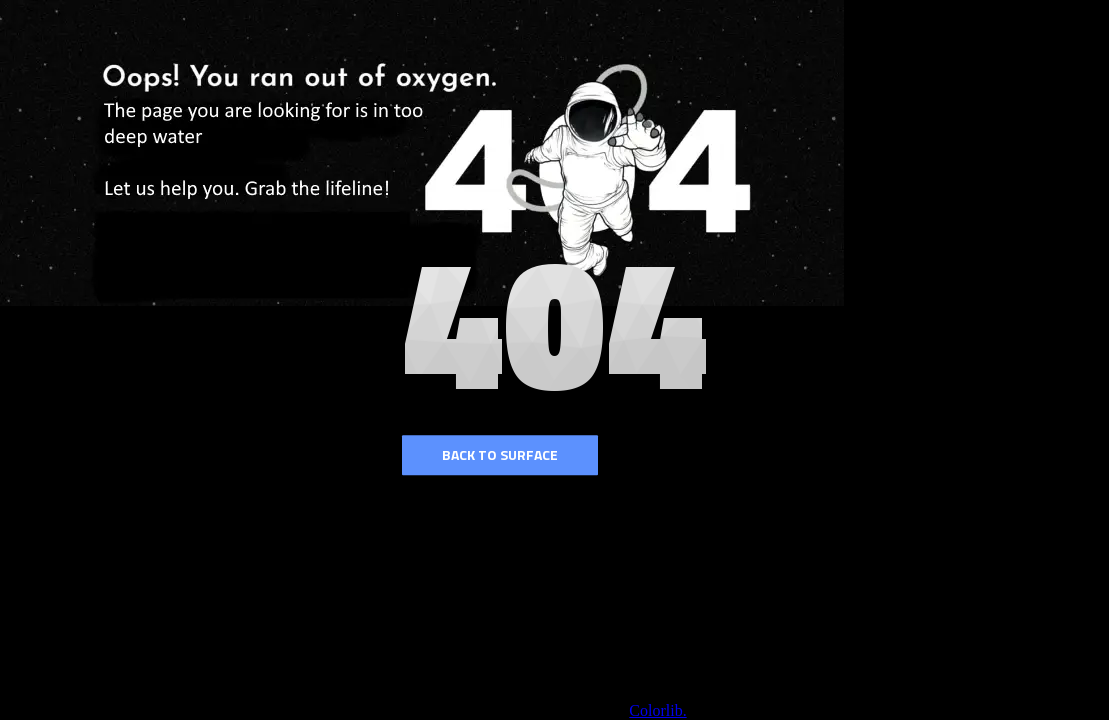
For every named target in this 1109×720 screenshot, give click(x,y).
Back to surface (500, 454)
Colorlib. (657, 710)
